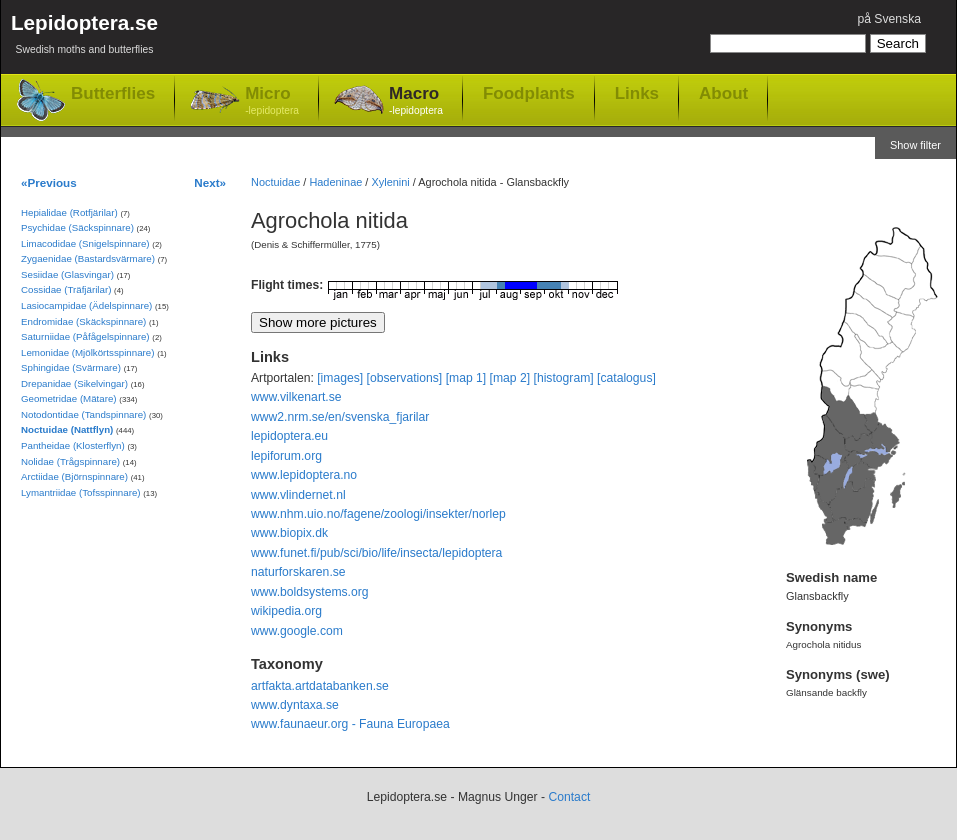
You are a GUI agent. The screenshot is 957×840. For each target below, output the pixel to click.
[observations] (405, 378)
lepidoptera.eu (289, 436)
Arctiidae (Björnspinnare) (74, 476)
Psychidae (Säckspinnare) (77, 227)
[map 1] (466, 378)
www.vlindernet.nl (298, 495)
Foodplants (529, 93)
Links (637, 93)
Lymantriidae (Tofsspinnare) (81, 492)
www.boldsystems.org (310, 592)
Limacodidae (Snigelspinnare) (85, 243)
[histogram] (564, 378)
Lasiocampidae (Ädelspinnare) (86, 305)
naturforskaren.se (298, 572)
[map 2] (510, 378)
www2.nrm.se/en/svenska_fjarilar (340, 417)
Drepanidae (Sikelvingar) (74, 383)
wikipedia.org (286, 611)
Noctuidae (275, 182)
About (723, 93)
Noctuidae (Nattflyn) (67, 429)
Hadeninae (335, 182)
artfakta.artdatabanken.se (320, 686)
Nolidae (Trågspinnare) (70, 461)
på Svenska (889, 19)
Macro (416, 101)
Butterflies (113, 93)
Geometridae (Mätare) (69, 398)
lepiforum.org (286, 456)
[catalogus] (626, 378)
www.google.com (297, 631)
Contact (569, 797)
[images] (340, 378)
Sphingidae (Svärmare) (71, 367)
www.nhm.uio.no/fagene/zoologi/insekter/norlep (378, 514)
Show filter (915, 145)
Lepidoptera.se (84, 37)
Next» (210, 182)
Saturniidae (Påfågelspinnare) (85, 336)
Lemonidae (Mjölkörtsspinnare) (87, 352)
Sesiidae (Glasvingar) (67, 274)
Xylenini (390, 182)
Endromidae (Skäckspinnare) (83, 321)
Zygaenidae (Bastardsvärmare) (88, 258)
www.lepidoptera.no (304, 475)
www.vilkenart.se (296, 397)
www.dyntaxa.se (295, 705)
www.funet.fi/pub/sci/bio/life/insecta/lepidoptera (376, 553)
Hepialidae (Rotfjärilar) (69, 212)
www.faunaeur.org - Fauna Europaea (350, 724)
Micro (272, 101)
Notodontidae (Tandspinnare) (83, 414)
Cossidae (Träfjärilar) (66, 289)
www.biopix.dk (289, 533)
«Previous (49, 182)
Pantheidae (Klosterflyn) (73, 445)
